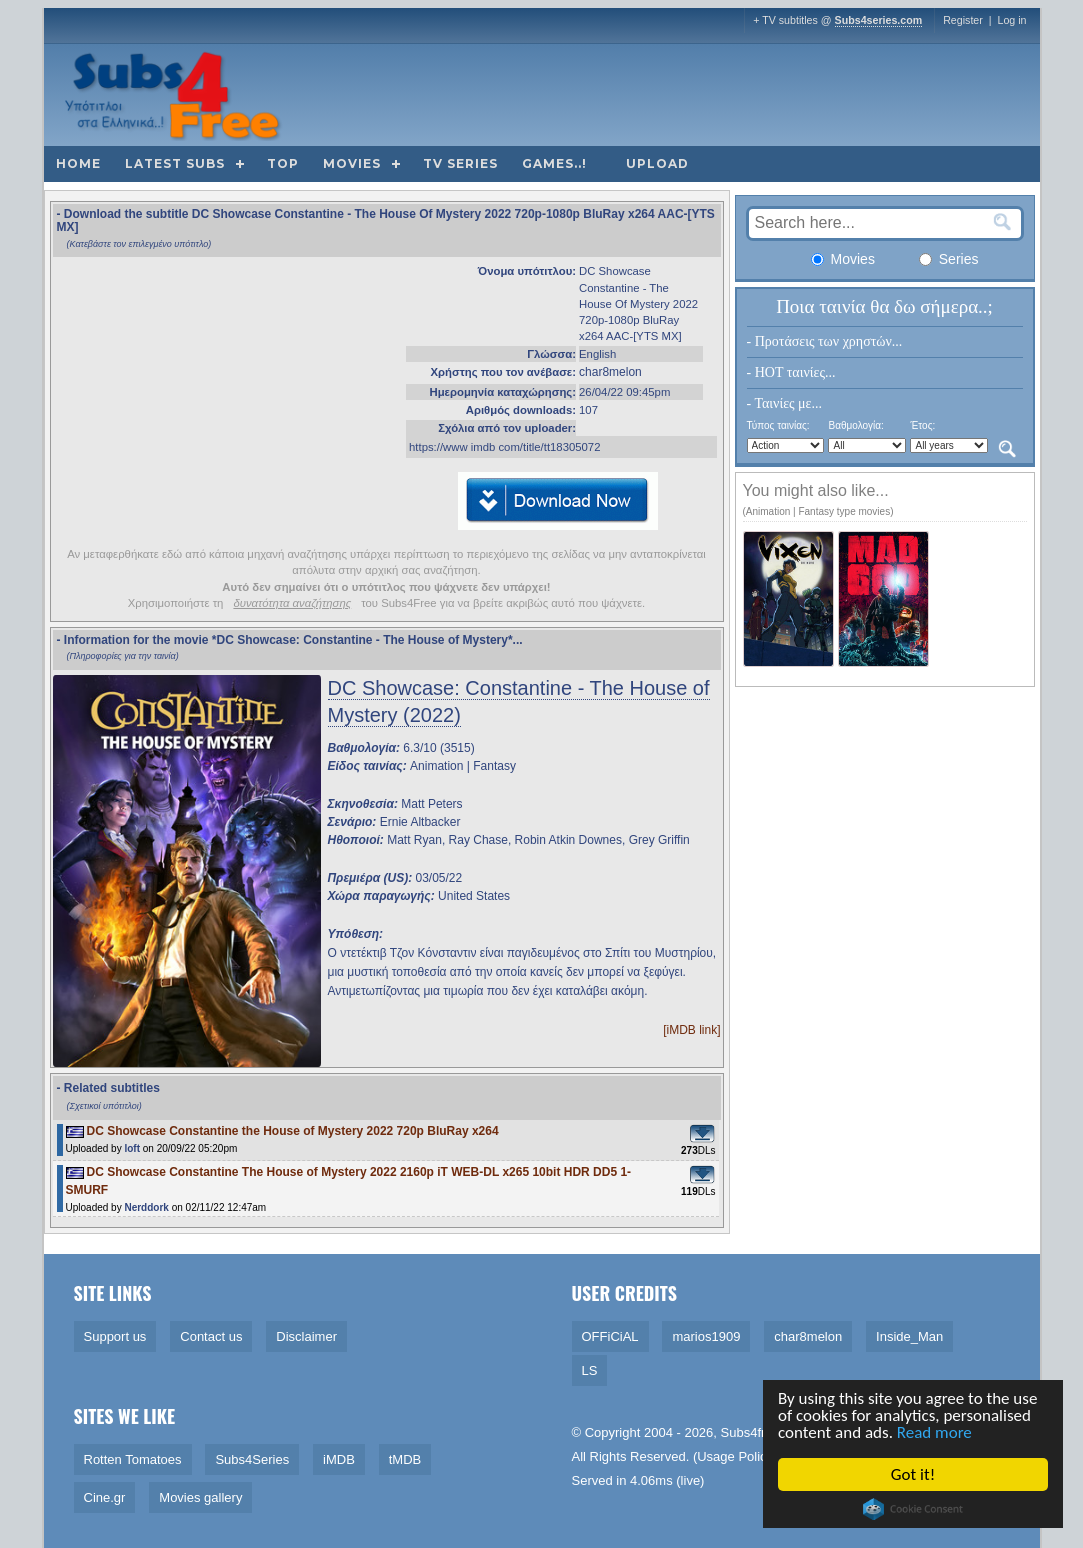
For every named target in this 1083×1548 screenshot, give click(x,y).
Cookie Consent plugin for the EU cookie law (915, 1509)
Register (963, 20)
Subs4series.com (879, 20)
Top (283, 163)
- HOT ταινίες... (791, 372)
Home (78, 163)
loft (132, 1148)
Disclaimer (306, 1336)
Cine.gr (105, 1497)
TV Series (460, 163)
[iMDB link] (691, 1030)
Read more (936, 1432)
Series (949, 259)
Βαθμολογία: (855, 425)
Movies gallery (200, 1497)
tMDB (405, 1459)
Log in (1011, 20)
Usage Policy (735, 1456)
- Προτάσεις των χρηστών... (825, 341)
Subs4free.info (763, 1432)
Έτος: (922, 425)
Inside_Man (909, 1336)
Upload (657, 163)
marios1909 (706, 1336)
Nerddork (146, 1207)
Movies (352, 163)
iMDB (339, 1459)
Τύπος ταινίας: (778, 425)
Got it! (915, 1474)
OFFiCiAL (610, 1336)
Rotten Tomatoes (133, 1459)
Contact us (211, 1336)
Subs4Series (252, 1459)
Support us (115, 1336)
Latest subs (175, 163)
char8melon (610, 372)
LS (590, 1370)
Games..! (554, 163)
